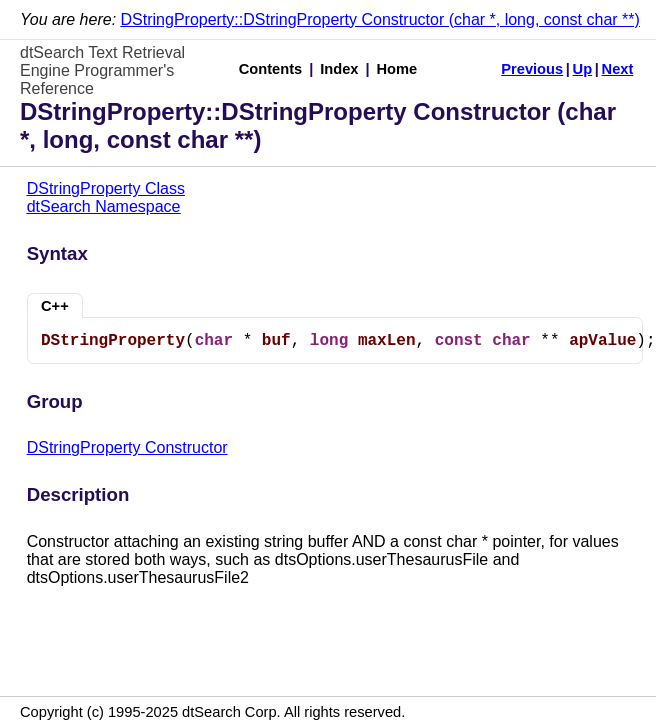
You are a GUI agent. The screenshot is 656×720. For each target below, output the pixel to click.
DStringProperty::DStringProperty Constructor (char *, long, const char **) (380, 19)
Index (339, 69)
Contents (271, 69)
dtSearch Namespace (104, 206)
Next (618, 69)
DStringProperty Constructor (127, 447)
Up (583, 69)
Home (397, 69)
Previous (532, 69)
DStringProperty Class (106, 188)
